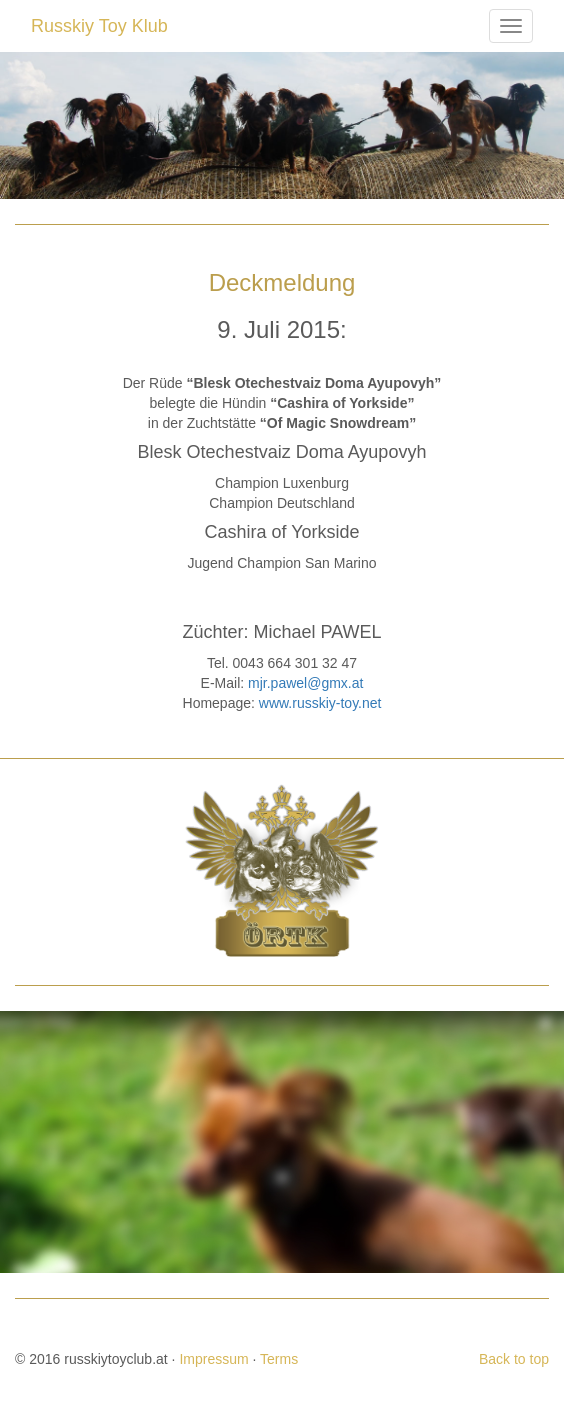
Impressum (213, 1359)
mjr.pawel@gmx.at (305, 683)
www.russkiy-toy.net (320, 703)
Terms (279, 1359)
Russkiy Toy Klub (99, 26)
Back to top (514, 1359)
